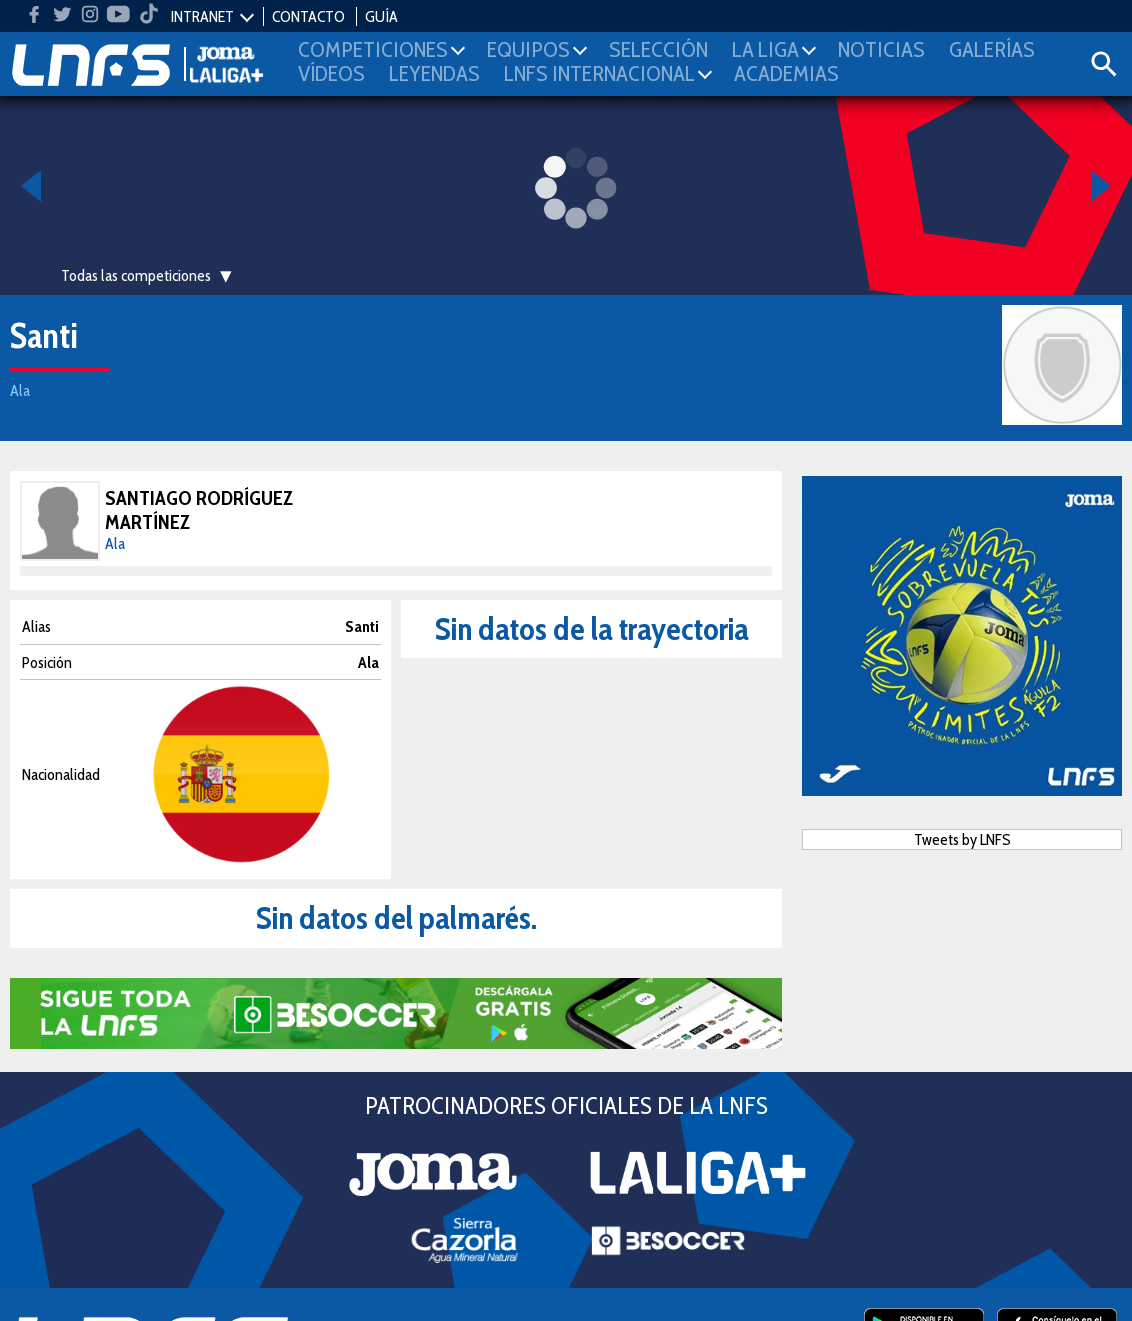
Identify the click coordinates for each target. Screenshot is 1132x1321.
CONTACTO (308, 16)
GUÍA (381, 16)
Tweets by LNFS (962, 839)
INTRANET (202, 16)
